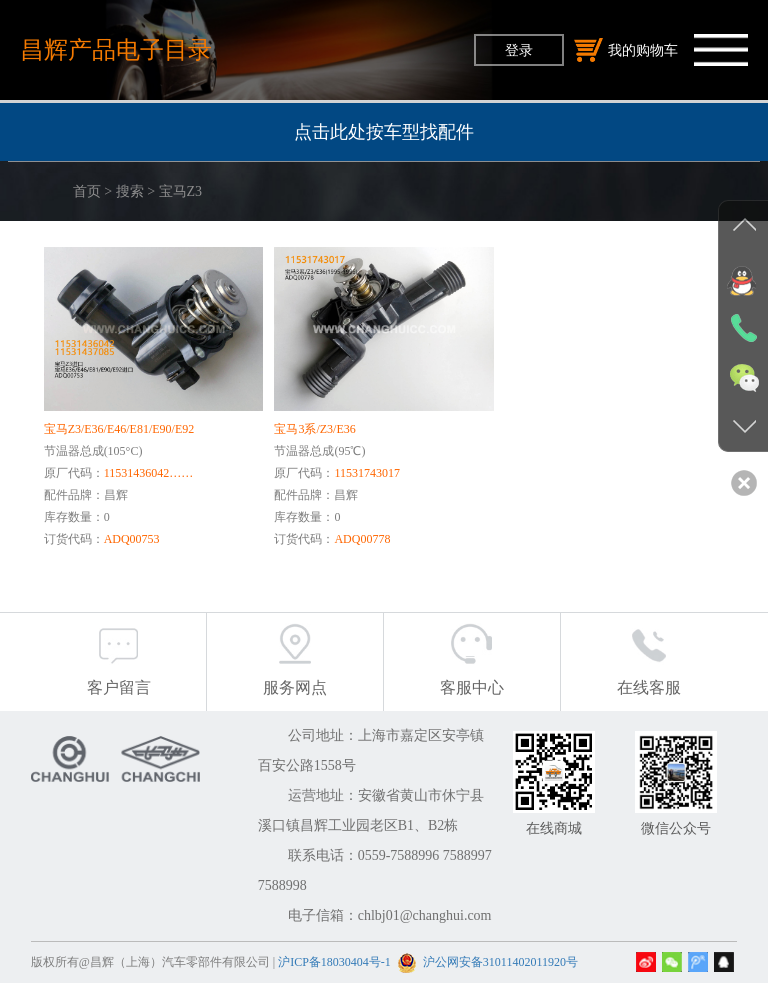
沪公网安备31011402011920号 (500, 965)
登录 (519, 50)
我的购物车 (626, 50)
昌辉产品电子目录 (116, 49)
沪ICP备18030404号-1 (334, 965)
